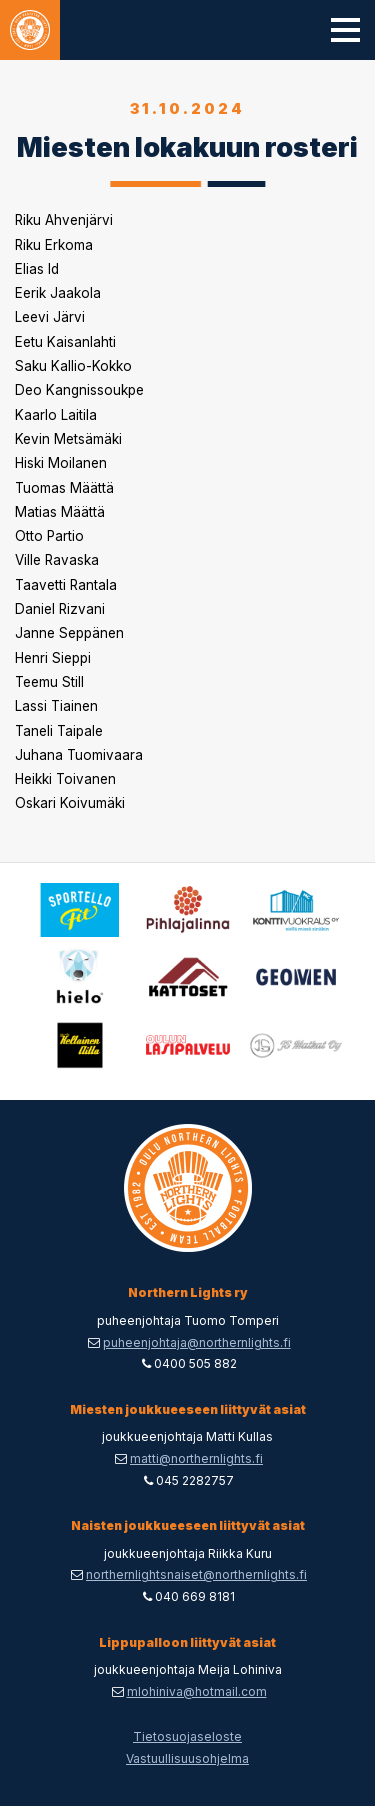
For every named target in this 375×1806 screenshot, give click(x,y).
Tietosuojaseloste (187, 1736)
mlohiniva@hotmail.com (197, 1691)
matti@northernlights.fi (196, 1458)
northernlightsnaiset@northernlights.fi (196, 1574)
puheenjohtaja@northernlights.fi (197, 1342)
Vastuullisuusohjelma (187, 1758)
